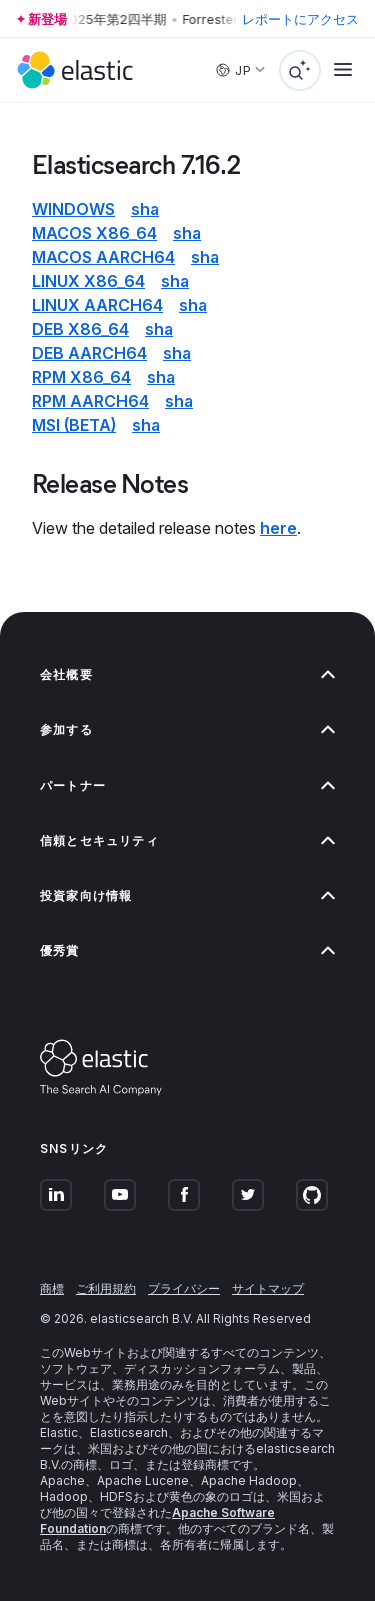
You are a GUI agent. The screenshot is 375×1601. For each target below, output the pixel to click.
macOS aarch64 (103, 257)
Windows (73, 209)
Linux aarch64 (97, 305)
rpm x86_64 (81, 377)
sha (145, 209)
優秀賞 (187, 950)
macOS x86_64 (94, 233)
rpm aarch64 (90, 401)
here (278, 528)
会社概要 (187, 674)
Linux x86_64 (88, 281)
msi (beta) (74, 425)
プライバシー (184, 1288)
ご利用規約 (106, 1288)
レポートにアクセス (300, 19)
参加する (187, 729)
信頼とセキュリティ (187, 840)
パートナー (187, 785)
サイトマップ (268, 1288)
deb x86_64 (80, 329)
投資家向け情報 (187, 895)
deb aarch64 (89, 353)
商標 (52, 1288)
